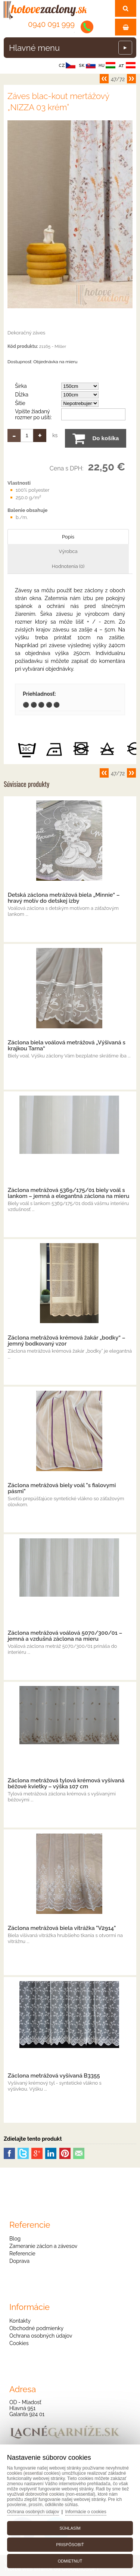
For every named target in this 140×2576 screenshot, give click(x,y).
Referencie (22, 2254)
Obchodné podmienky (36, 2328)
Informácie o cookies (85, 2511)
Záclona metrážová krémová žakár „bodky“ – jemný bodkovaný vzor (66, 1341)
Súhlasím (69, 2528)
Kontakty (20, 2321)
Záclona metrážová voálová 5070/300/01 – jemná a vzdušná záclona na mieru (65, 1636)
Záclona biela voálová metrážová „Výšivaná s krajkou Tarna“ (66, 1045)
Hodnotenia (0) (68, 566)
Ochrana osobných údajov (40, 2336)
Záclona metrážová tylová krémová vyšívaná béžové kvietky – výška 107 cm (66, 1783)
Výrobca (68, 551)
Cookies (19, 2343)
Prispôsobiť (70, 2544)
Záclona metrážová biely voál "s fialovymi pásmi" (62, 1488)
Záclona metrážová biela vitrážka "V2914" (62, 1928)
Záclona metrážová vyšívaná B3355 (54, 2076)
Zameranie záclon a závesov (43, 2246)
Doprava (19, 2261)
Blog (15, 2239)
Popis (68, 537)
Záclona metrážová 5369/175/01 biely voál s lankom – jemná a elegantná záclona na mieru (69, 1193)
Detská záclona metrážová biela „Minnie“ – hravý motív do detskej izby (64, 898)
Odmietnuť (70, 2561)
